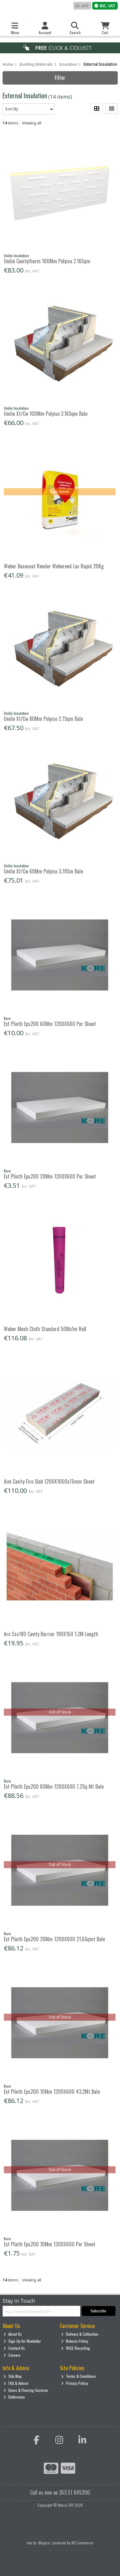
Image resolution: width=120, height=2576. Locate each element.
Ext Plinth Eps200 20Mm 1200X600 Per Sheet (50, 1176)
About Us (13, 2334)
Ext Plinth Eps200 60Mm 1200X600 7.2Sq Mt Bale (54, 1786)
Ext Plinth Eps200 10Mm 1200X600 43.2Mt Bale (52, 2091)
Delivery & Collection (79, 2334)
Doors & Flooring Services (26, 2390)
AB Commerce (82, 2542)
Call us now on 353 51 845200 (60, 2492)
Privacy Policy (74, 2383)
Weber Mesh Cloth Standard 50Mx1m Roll (45, 1329)
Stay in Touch (19, 2301)
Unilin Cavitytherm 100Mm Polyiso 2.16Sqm (47, 261)
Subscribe (98, 2310)
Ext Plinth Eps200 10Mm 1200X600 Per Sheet (49, 2244)
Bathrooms (14, 2397)
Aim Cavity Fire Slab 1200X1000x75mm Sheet (49, 1481)
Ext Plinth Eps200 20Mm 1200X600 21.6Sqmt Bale (54, 1939)
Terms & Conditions (78, 2376)
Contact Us (14, 2348)
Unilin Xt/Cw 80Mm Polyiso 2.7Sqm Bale (43, 719)
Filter (60, 77)
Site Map (13, 2376)
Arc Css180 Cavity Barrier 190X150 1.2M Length (51, 1634)
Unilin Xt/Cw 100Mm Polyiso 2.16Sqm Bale (45, 413)
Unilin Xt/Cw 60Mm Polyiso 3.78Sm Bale (43, 871)
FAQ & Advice (16, 2383)
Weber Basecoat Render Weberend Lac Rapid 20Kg (54, 566)
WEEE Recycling (75, 2348)
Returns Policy (74, 2341)
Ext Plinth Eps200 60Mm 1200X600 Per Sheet (50, 1024)
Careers (12, 2355)
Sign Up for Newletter (22, 2341)
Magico (44, 2542)
